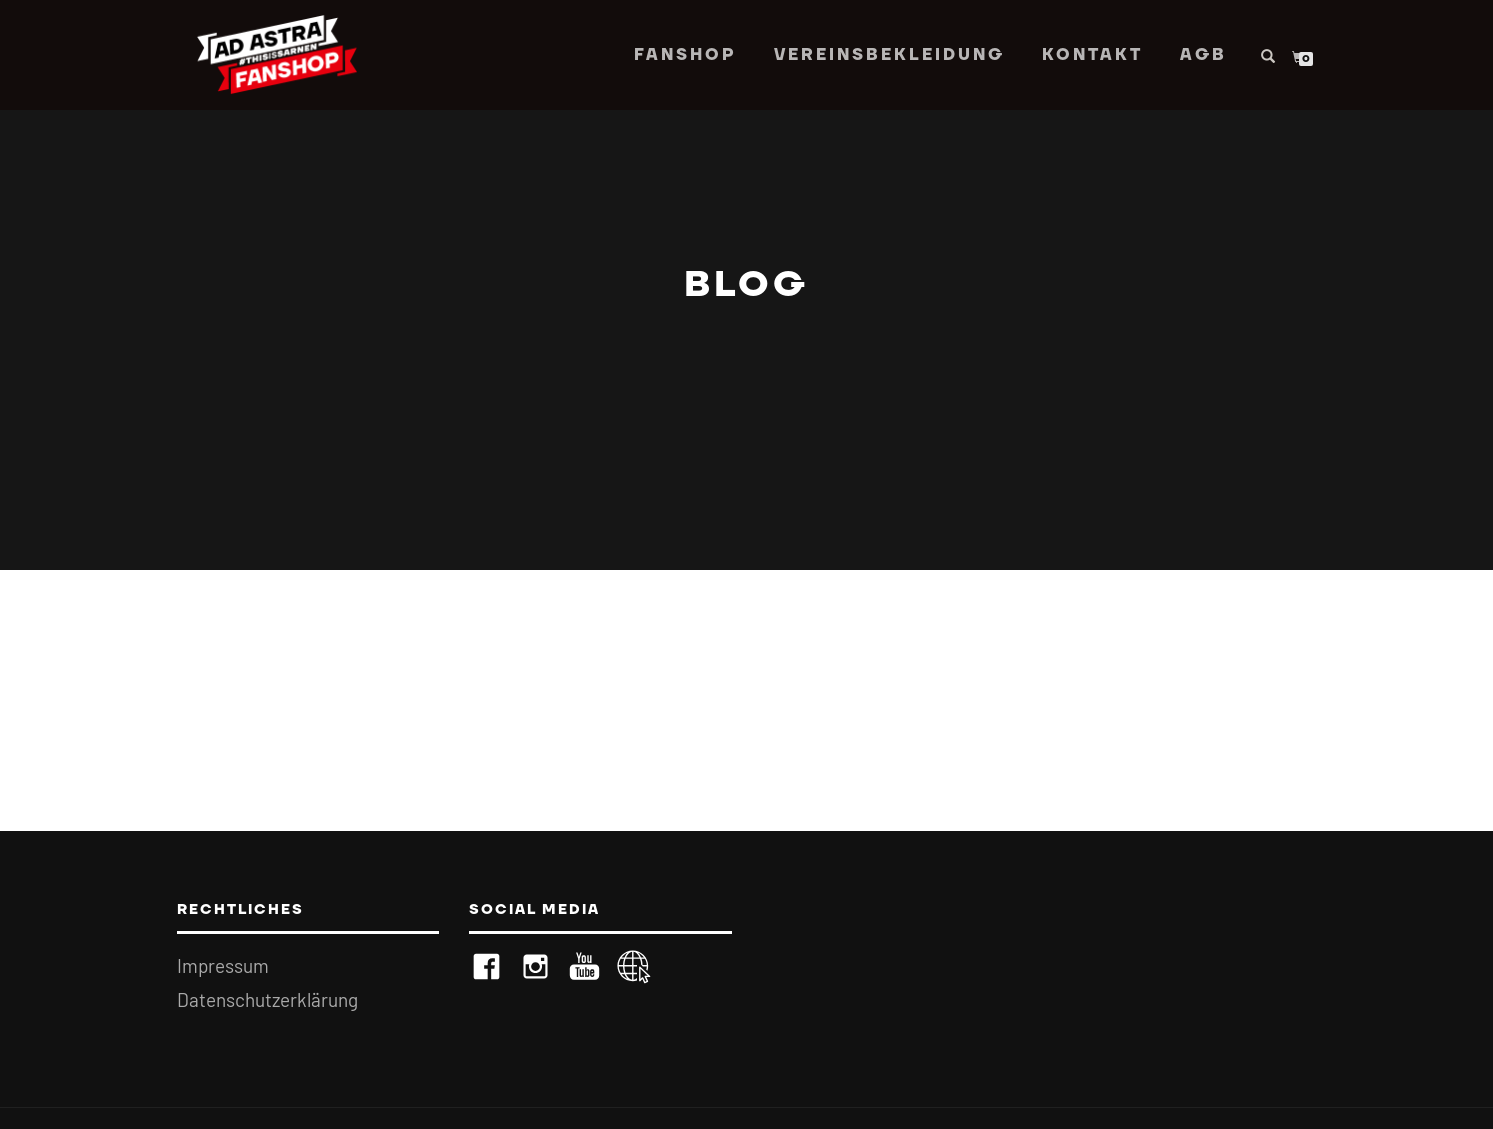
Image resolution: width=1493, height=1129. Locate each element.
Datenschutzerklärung (267, 999)
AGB (1203, 55)
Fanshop (685, 55)
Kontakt (1092, 55)
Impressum (223, 965)
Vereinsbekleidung (889, 55)
